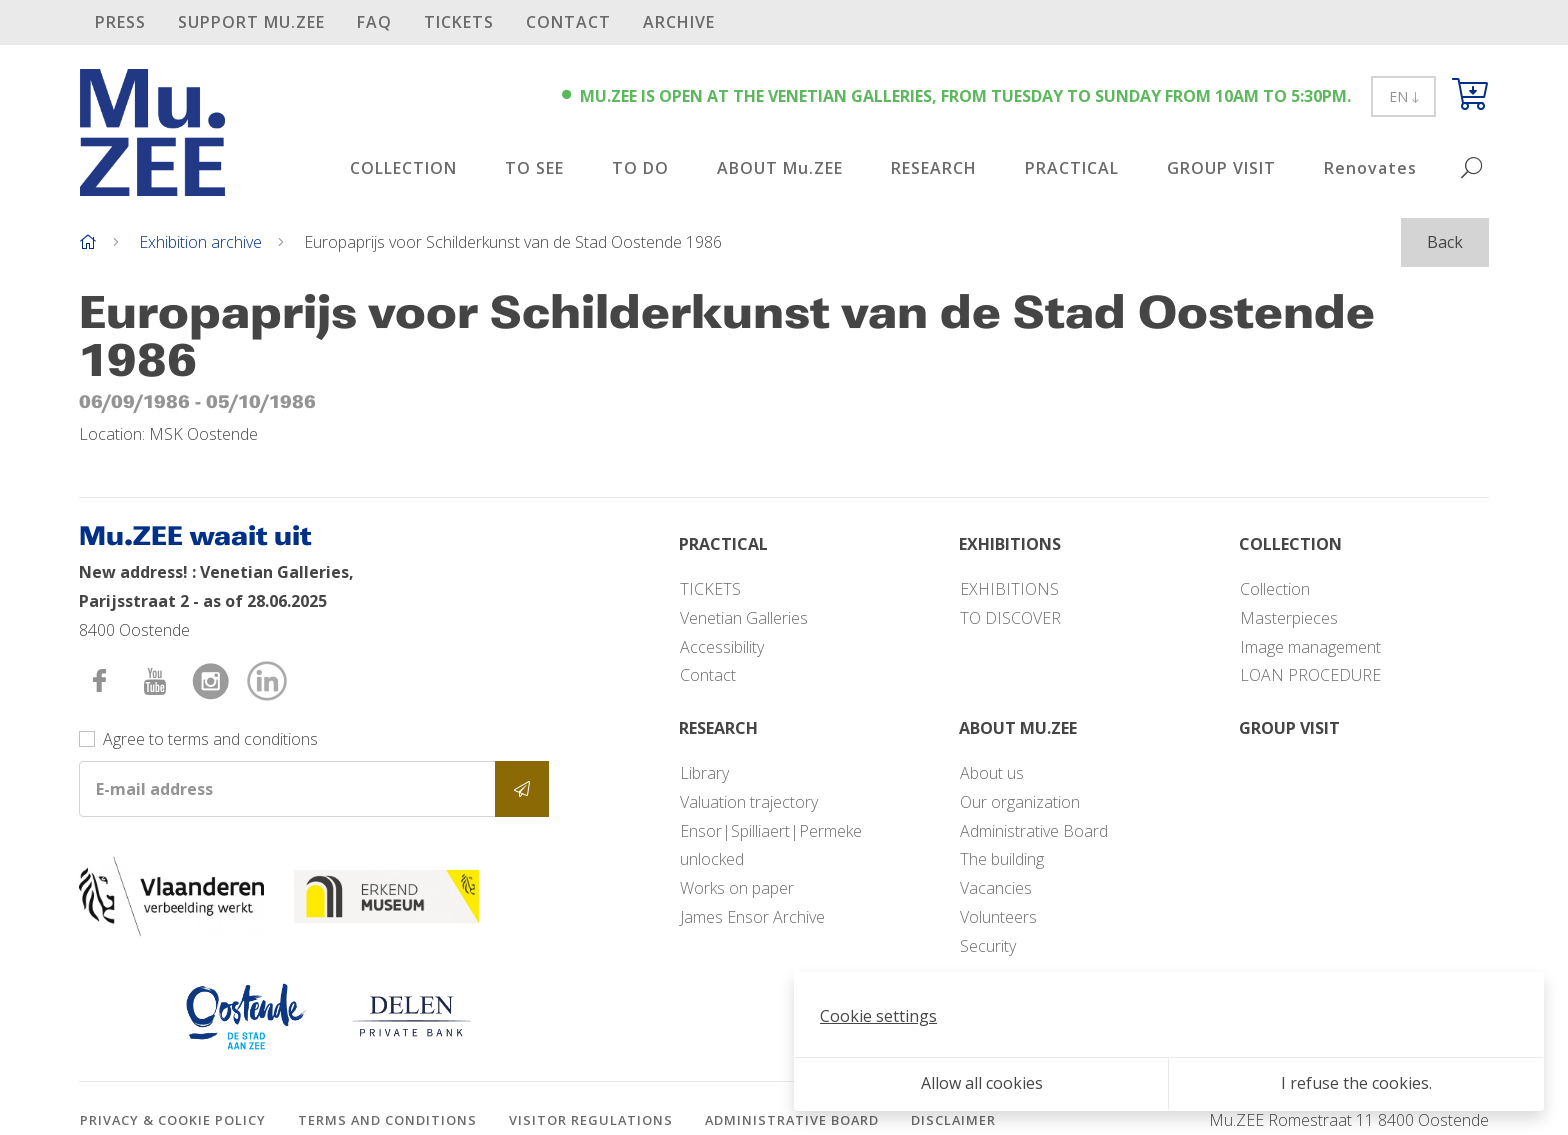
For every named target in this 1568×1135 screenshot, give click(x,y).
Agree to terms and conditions (210, 739)
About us (992, 773)
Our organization (1020, 802)
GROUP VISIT (1221, 168)
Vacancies (996, 888)
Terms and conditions (387, 1120)
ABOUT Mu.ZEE (780, 168)
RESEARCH (934, 168)
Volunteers (998, 917)
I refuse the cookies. (1356, 1083)
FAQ (374, 22)
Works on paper (737, 888)
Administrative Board (1034, 831)
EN (1403, 96)
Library (704, 773)
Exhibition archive (200, 242)
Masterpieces (1289, 618)
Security (988, 946)
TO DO (640, 168)
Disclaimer (953, 1120)
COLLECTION (403, 168)
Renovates (1370, 168)
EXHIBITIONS (1009, 589)
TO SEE (534, 168)
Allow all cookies (982, 1083)
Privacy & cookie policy (173, 1120)
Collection (1275, 589)
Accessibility (722, 647)
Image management (1310, 647)
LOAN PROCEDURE (1310, 675)
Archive (679, 22)
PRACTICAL (1072, 168)
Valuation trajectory (749, 802)
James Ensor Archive (752, 917)
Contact (568, 22)
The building (1002, 859)
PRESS (120, 22)
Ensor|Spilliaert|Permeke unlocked (771, 845)
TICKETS (459, 22)
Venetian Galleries (744, 618)
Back (1445, 242)
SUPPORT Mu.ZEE (251, 22)
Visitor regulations (591, 1120)
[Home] (88, 242)
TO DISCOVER (1010, 618)
